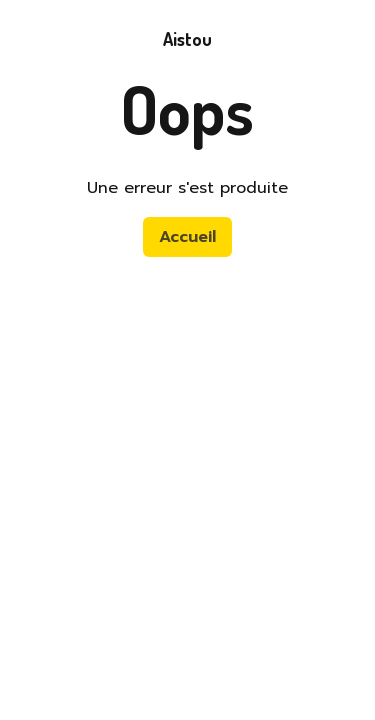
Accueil (187, 237)
